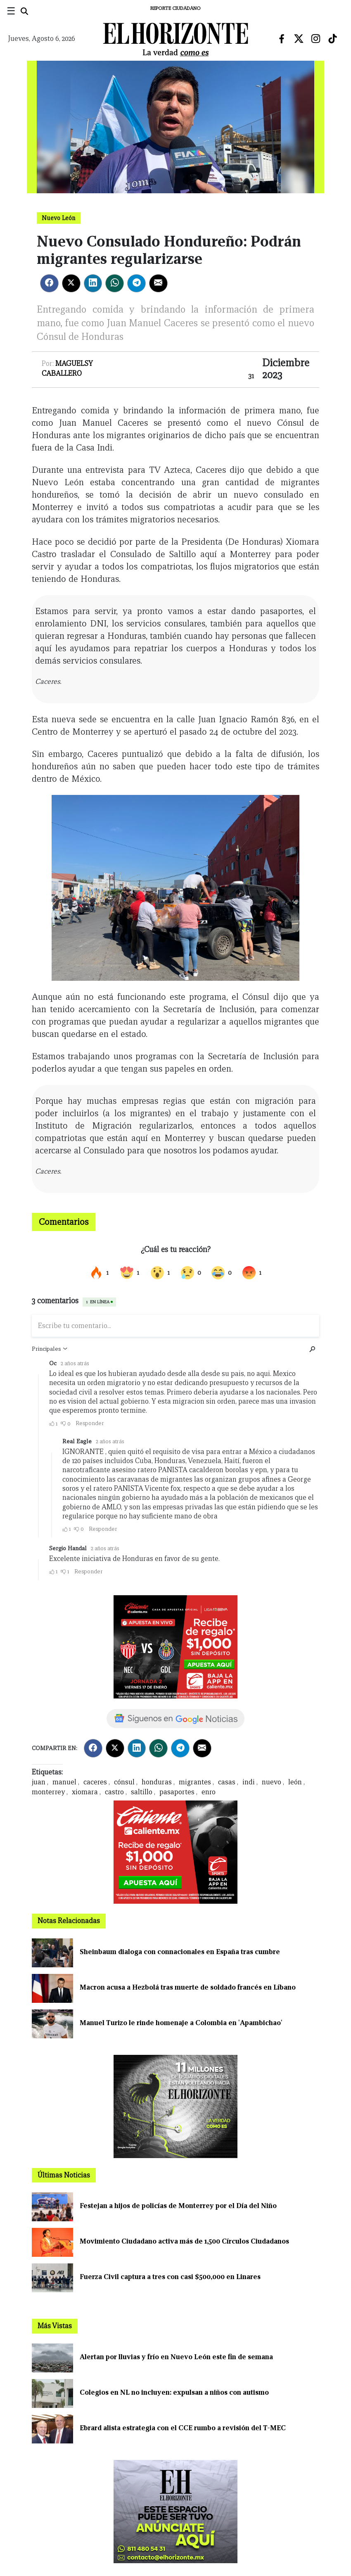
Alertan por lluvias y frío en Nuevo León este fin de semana (176, 2357)
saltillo (141, 1792)
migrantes (195, 1782)
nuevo (271, 1782)
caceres (95, 1782)
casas (226, 1782)
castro (114, 1792)
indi (248, 1782)
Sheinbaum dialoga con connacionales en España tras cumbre (180, 1951)
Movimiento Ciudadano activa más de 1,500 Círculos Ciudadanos (184, 2241)
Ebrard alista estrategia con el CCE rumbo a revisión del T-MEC (183, 2428)
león (295, 1782)
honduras (157, 1782)
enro (209, 1792)
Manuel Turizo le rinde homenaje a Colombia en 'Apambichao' (181, 2023)
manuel (64, 1782)
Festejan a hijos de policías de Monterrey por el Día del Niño (178, 2205)
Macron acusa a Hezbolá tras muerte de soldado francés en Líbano (188, 1987)
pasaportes (176, 1792)
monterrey (48, 1792)
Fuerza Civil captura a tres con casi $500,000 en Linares (170, 2276)
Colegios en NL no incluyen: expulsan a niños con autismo (174, 2392)
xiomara (85, 1792)
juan (38, 1782)
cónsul (124, 1782)
